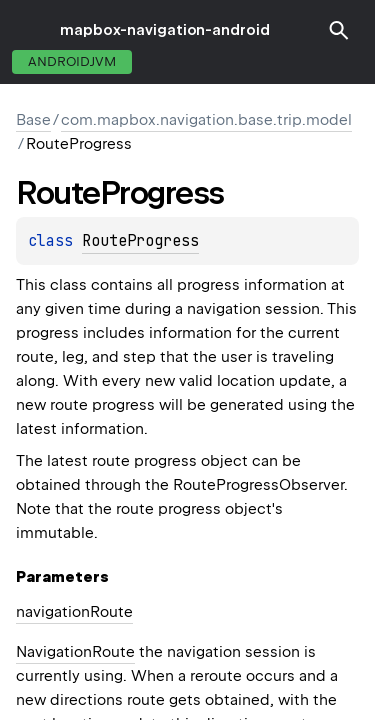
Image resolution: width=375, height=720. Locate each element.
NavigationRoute (75, 652)
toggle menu (30, 30)
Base (33, 120)
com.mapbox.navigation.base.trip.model (206, 120)
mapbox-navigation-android (165, 30)
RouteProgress (140, 241)
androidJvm (72, 61)
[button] (339, 30)
